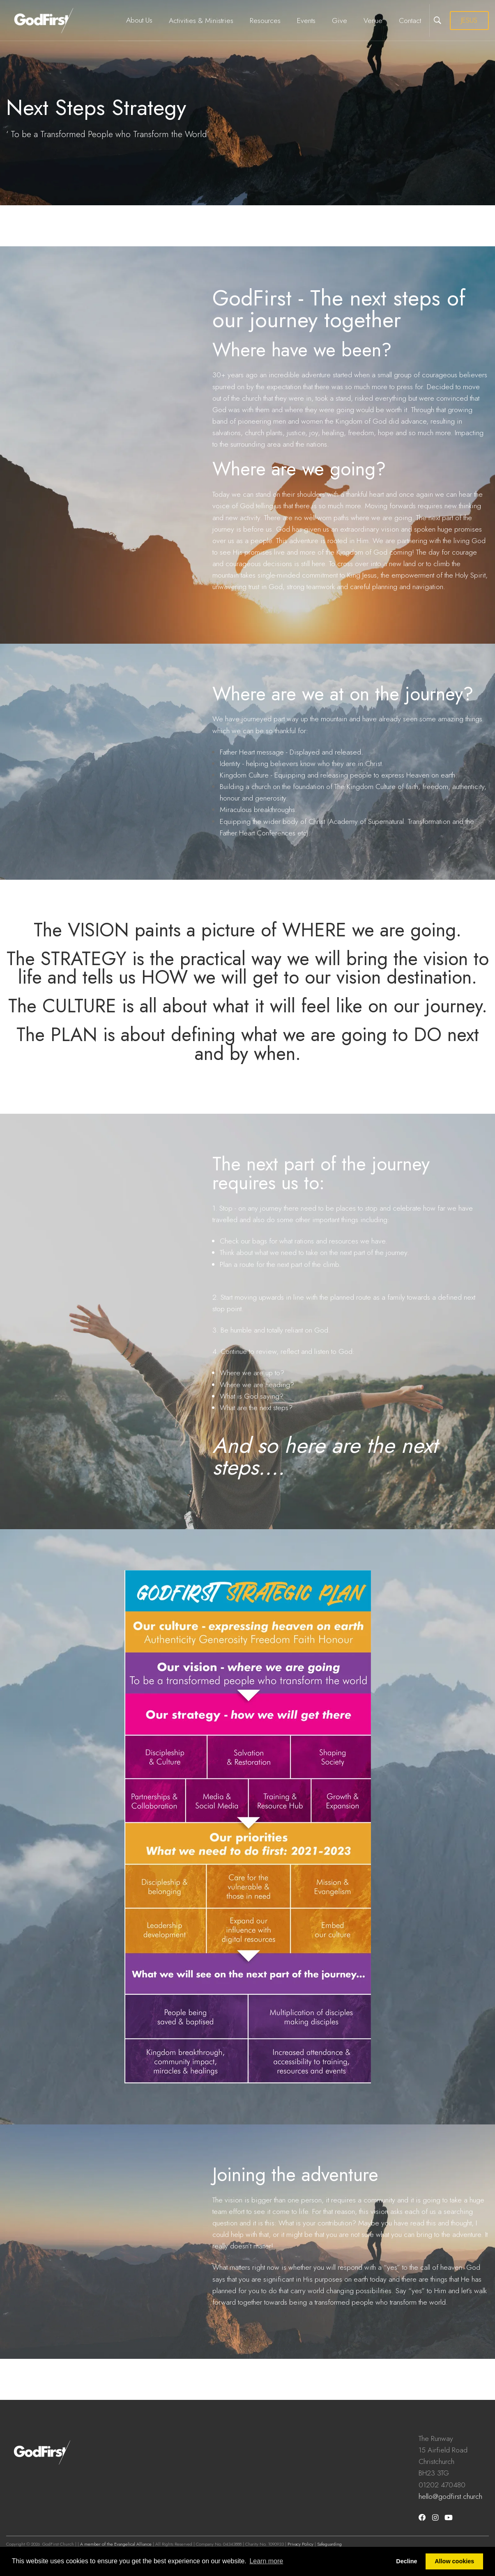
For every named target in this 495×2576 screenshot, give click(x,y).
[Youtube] (448, 2517)
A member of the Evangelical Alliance (116, 2544)
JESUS (469, 20)
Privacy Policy (300, 2544)
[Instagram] (435, 2517)
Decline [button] (406, 2561)
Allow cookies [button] (454, 2561)
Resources (265, 20)
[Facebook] (422, 2517)
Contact (410, 20)
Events (306, 20)
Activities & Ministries (201, 20)
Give (339, 20)
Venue (373, 20)
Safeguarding (329, 2544)
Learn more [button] (266, 2561)
